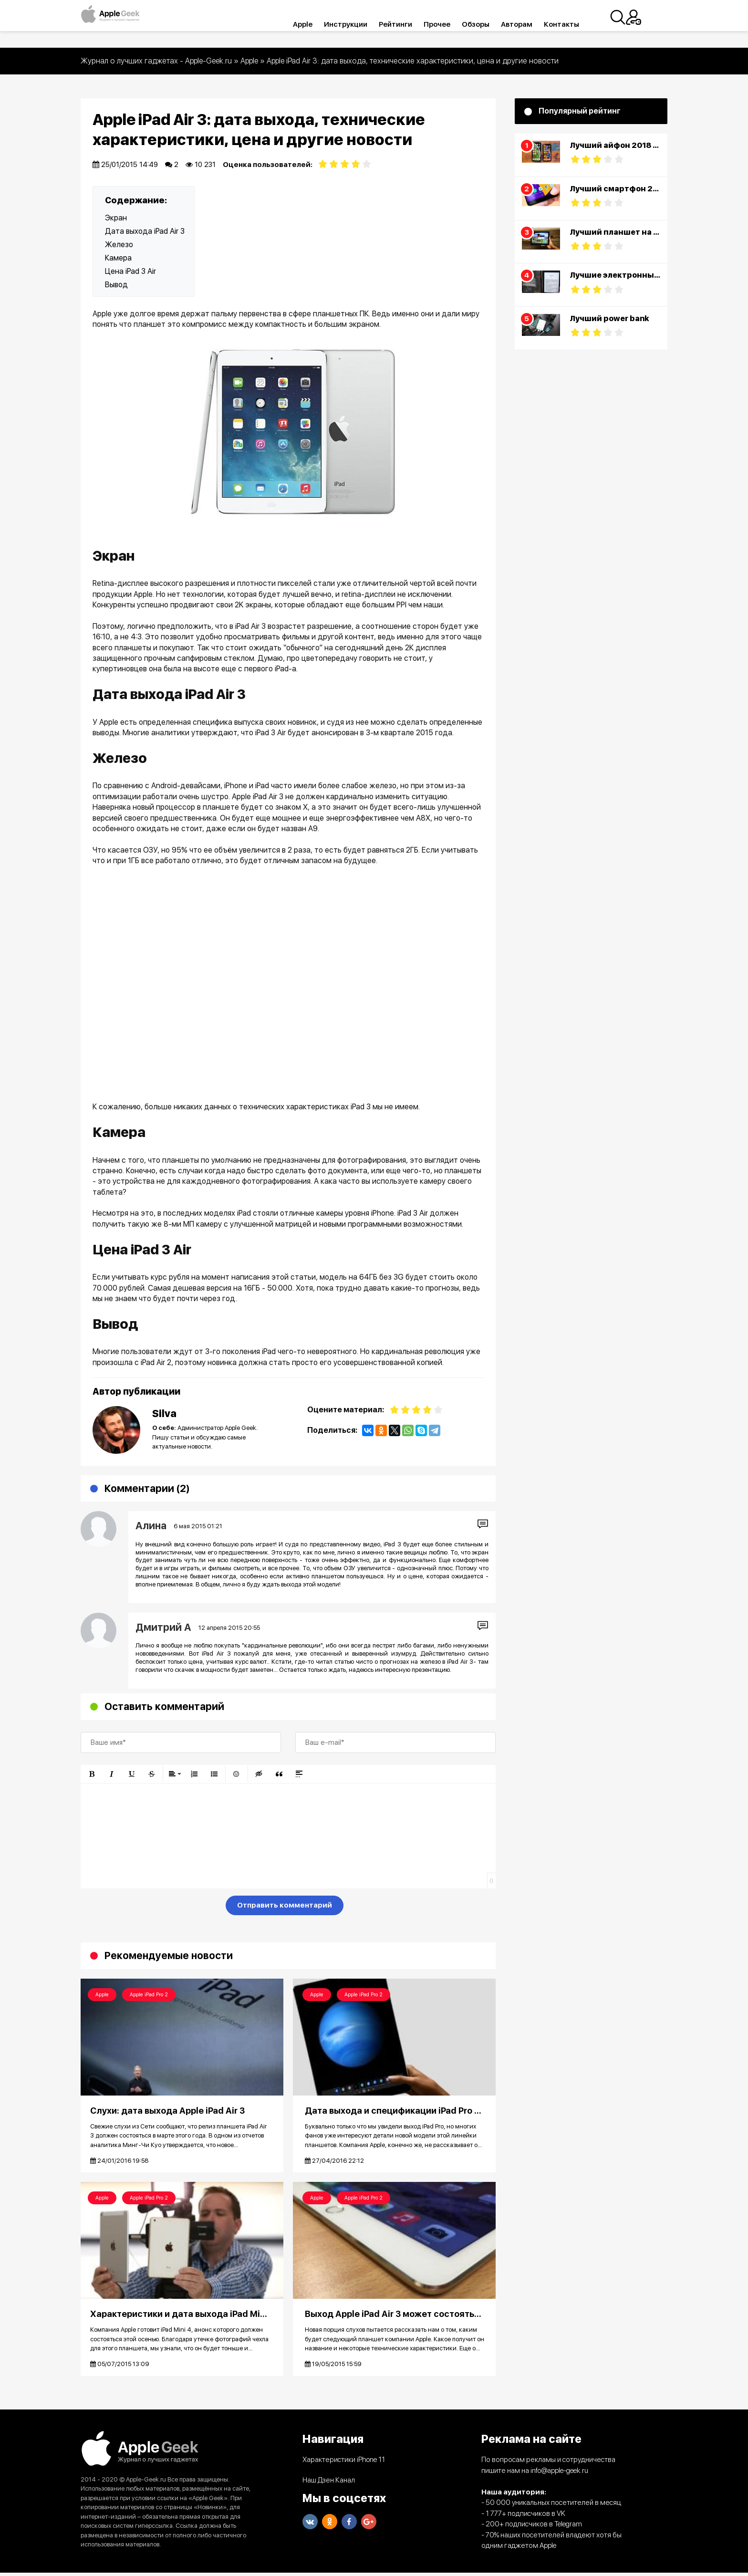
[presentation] (153, 1907)
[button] (92, 1774)
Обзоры (490, 24)
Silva (164, 1413)
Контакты (575, 24)
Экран (116, 217)
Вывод (116, 284)
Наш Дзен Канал (328, 2483)
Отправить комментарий (284, 1905)
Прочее (451, 24)
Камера (118, 257)
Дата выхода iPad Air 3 (145, 231)
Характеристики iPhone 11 (343, 2463)
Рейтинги (409, 24)
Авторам (531, 24)
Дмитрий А (163, 1627)
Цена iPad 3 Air (130, 271)
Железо (119, 244)
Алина (150, 1526)
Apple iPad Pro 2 (149, 1995)
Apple (317, 24)
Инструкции (360, 24)
